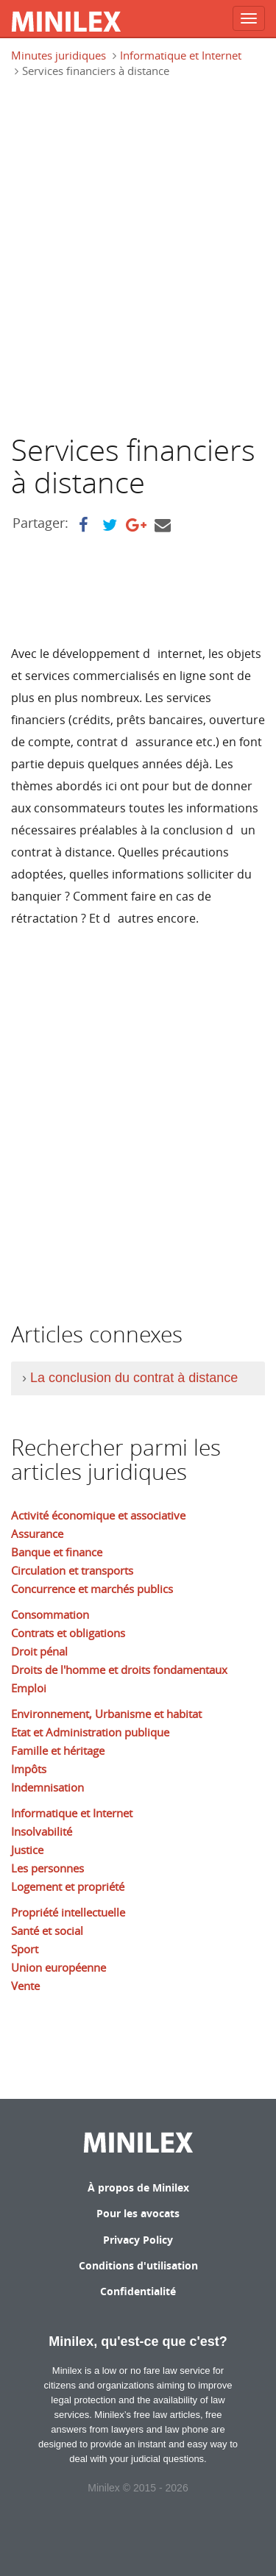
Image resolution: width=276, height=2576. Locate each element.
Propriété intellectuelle (68, 1912)
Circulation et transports (72, 1570)
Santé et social (47, 1930)
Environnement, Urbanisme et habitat (106, 1713)
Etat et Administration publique (90, 1732)
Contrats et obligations (68, 1632)
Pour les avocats (138, 2213)
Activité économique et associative (98, 1515)
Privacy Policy (138, 2240)
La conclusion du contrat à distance (134, 1377)
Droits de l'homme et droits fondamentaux (119, 1669)
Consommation (50, 1614)
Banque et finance (56, 1552)
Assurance (37, 1533)
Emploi (28, 1688)
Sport (24, 1949)
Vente (25, 1985)
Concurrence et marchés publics (92, 1588)
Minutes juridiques (58, 55)
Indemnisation (47, 1787)
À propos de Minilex (138, 2187)
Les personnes (47, 1868)
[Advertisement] (138, 262)
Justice (27, 1849)
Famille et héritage (58, 1750)
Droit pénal (39, 1651)
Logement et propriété (67, 1886)
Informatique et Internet (180, 55)
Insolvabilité (41, 1831)
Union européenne (58, 1967)
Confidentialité (138, 2291)
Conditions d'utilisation (138, 2265)
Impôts (28, 1768)
